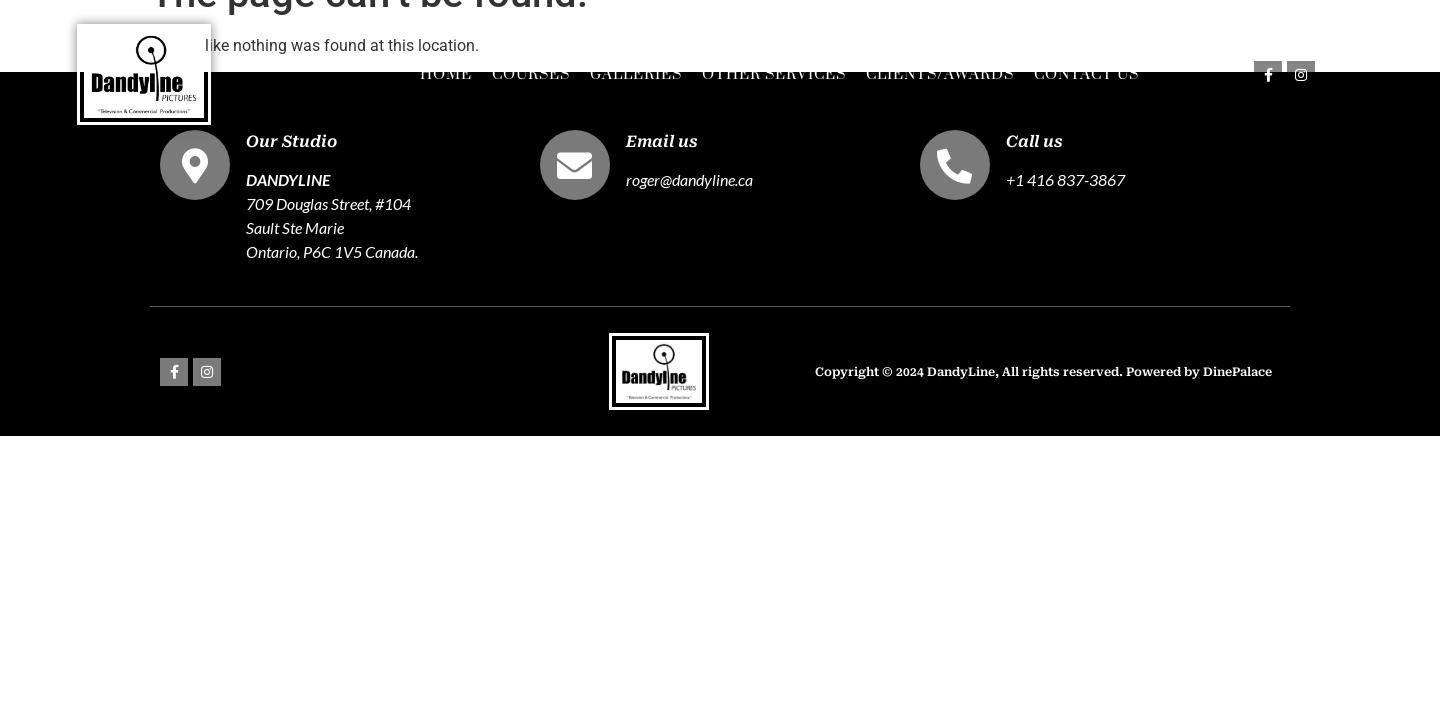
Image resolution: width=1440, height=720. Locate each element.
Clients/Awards (940, 74)
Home (446, 74)
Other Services (774, 74)
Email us (662, 141)
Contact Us (1086, 74)
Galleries (636, 74)
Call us (1034, 141)
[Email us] (575, 165)
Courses (531, 74)
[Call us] (955, 165)
